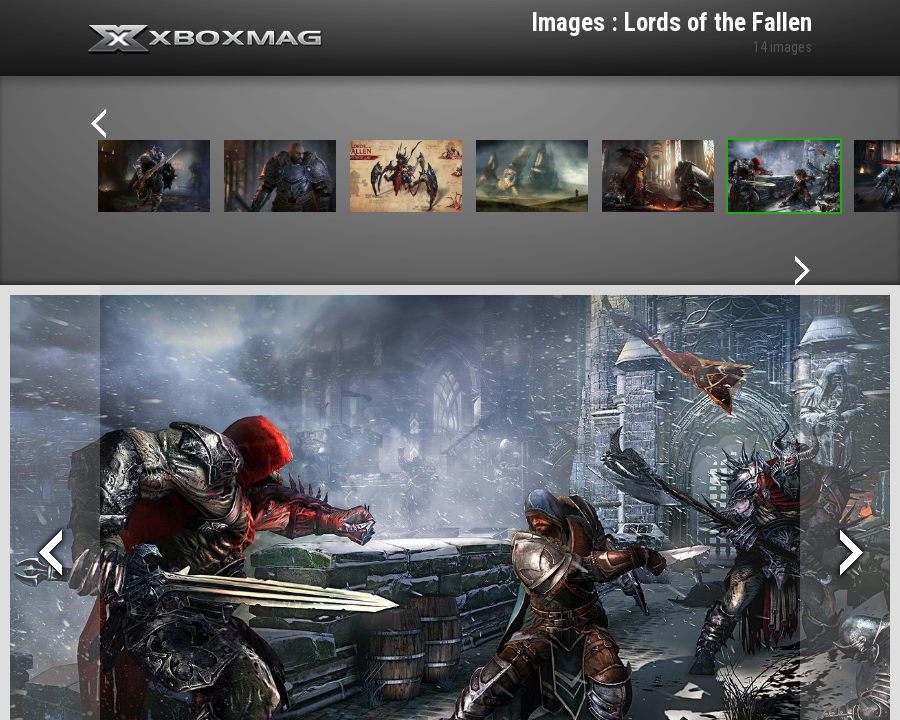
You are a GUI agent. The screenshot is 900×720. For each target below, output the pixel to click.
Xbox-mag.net (205, 40)
